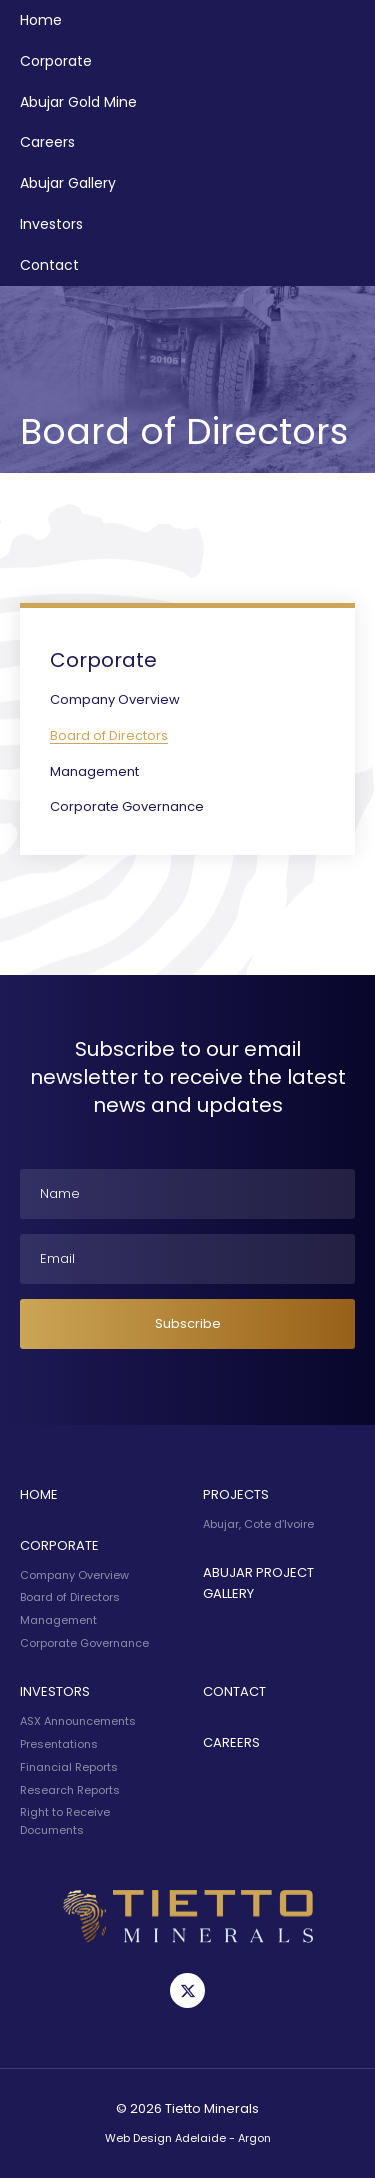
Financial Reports (69, 1767)
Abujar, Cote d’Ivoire (258, 1524)
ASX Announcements (78, 1721)
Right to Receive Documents (65, 1821)
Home (41, 20)
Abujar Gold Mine (78, 102)
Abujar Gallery (68, 183)
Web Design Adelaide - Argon (188, 2138)
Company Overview (115, 699)
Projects (236, 1494)
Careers (47, 142)
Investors (51, 224)
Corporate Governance (127, 806)
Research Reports (70, 1790)
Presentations (59, 1744)
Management (94, 771)
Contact (49, 265)
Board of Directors (109, 735)
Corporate (56, 61)
